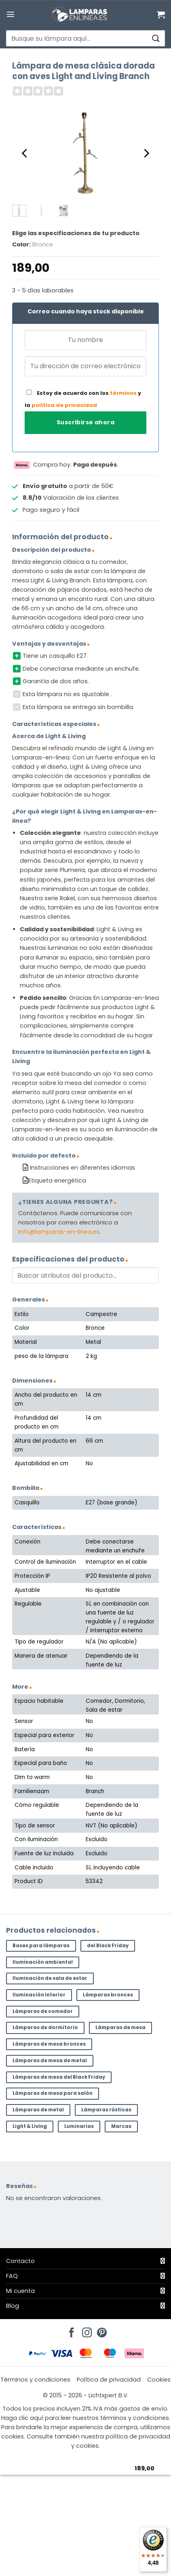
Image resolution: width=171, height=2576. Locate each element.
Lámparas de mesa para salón (53, 2093)
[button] (10, 14)
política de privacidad (64, 405)
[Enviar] (155, 38)
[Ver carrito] (161, 14)
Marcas (121, 2126)
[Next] (146, 153)
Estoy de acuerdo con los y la (83, 399)
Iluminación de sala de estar (50, 1978)
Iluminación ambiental (43, 1962)
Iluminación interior (39, 1995)
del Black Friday (108, 1945)
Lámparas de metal (38, 2110)
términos (123, 393)
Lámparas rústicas (106, 2110)
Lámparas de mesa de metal (50, 2060)
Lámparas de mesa (120, 2027)
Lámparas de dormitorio (45, 2027)
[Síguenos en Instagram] (85, 2330)
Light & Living (30, 2126)
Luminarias (79, 2126)
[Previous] (25, 153)
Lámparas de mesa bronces (49, 2044)
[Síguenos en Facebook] (70, 2330)
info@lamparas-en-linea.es (58, 1232)
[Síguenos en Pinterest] (100, 2330)
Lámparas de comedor (43, 2011)
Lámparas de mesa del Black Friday (59, 2077)
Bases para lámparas (41, 1945)
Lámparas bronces (108, 1995)
